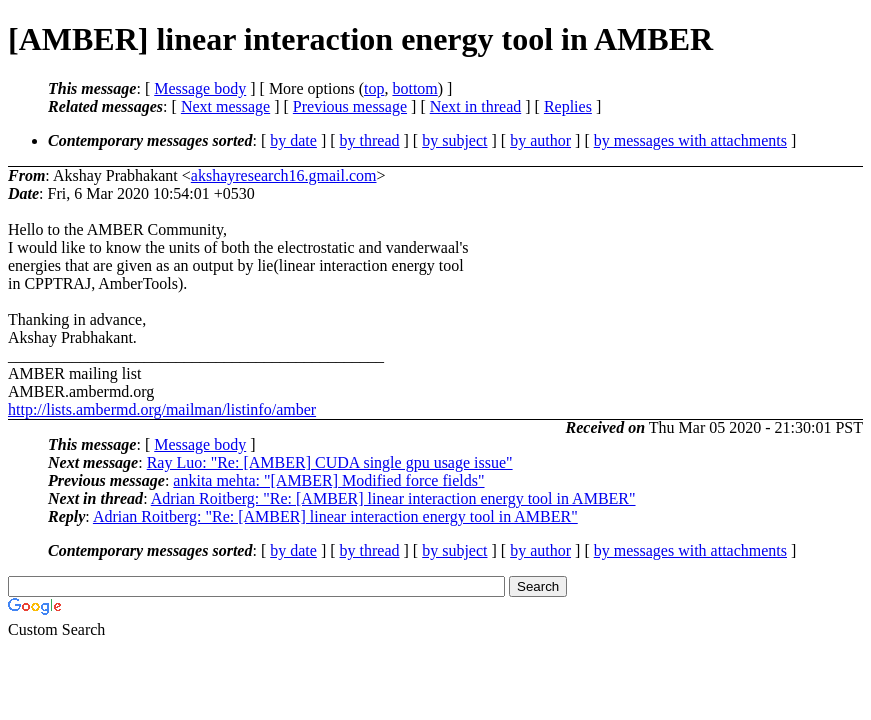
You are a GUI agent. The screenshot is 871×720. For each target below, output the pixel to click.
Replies (568, 106)
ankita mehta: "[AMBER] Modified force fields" (328, 480)
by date (293, 140)
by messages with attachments (690, 140)
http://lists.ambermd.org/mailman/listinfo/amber (162, 409)
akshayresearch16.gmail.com (284, 175)
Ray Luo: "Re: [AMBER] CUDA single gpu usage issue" (330, 462)
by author (540, 140)
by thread (370, 140)
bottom (414, 88)
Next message (225, 106)
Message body (200, 88)
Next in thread (476, 106)
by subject (454, 140)
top (374, 88)
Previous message (350, 106)
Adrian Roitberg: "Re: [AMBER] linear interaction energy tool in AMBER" (393, 498)
